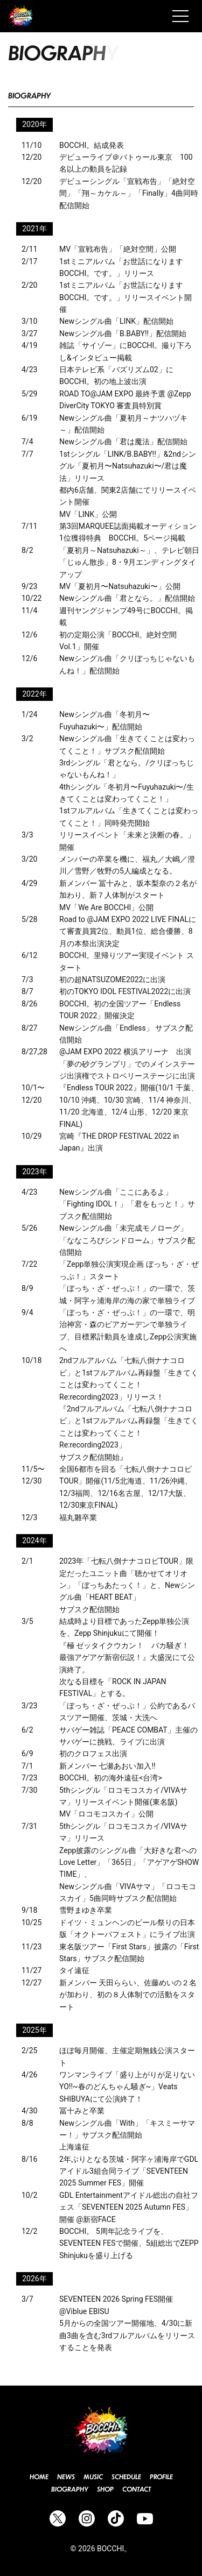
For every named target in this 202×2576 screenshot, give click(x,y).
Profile (161, 2476)
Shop (105, 2489)
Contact (136, 2489)
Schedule (126, 2476)
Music (93, 2476)
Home (39, 2476)
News (66, 2476)
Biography (69, 2489)
